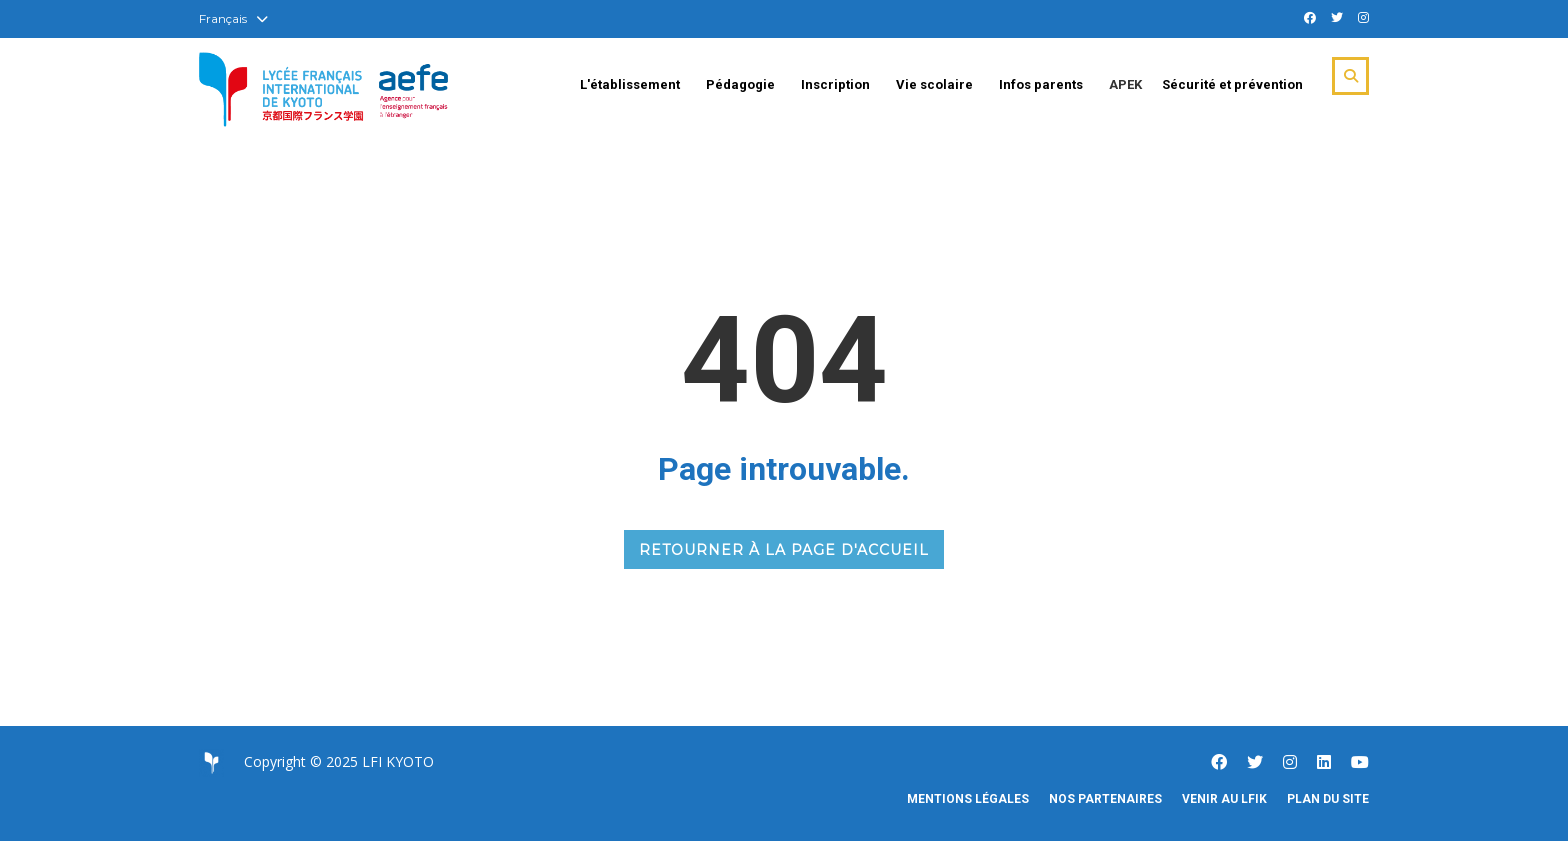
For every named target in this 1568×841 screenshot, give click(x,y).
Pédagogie (740, 84)
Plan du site (1328, 799)
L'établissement (630, 84)
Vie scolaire (934, 84)
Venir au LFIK (1224, 799)
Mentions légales (968, 799)
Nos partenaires (1105, 799)
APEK (1125, 84)
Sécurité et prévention (1232, 84)
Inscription (835, 84)
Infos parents (1041, 84)
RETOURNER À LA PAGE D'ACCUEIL (784, 550)
